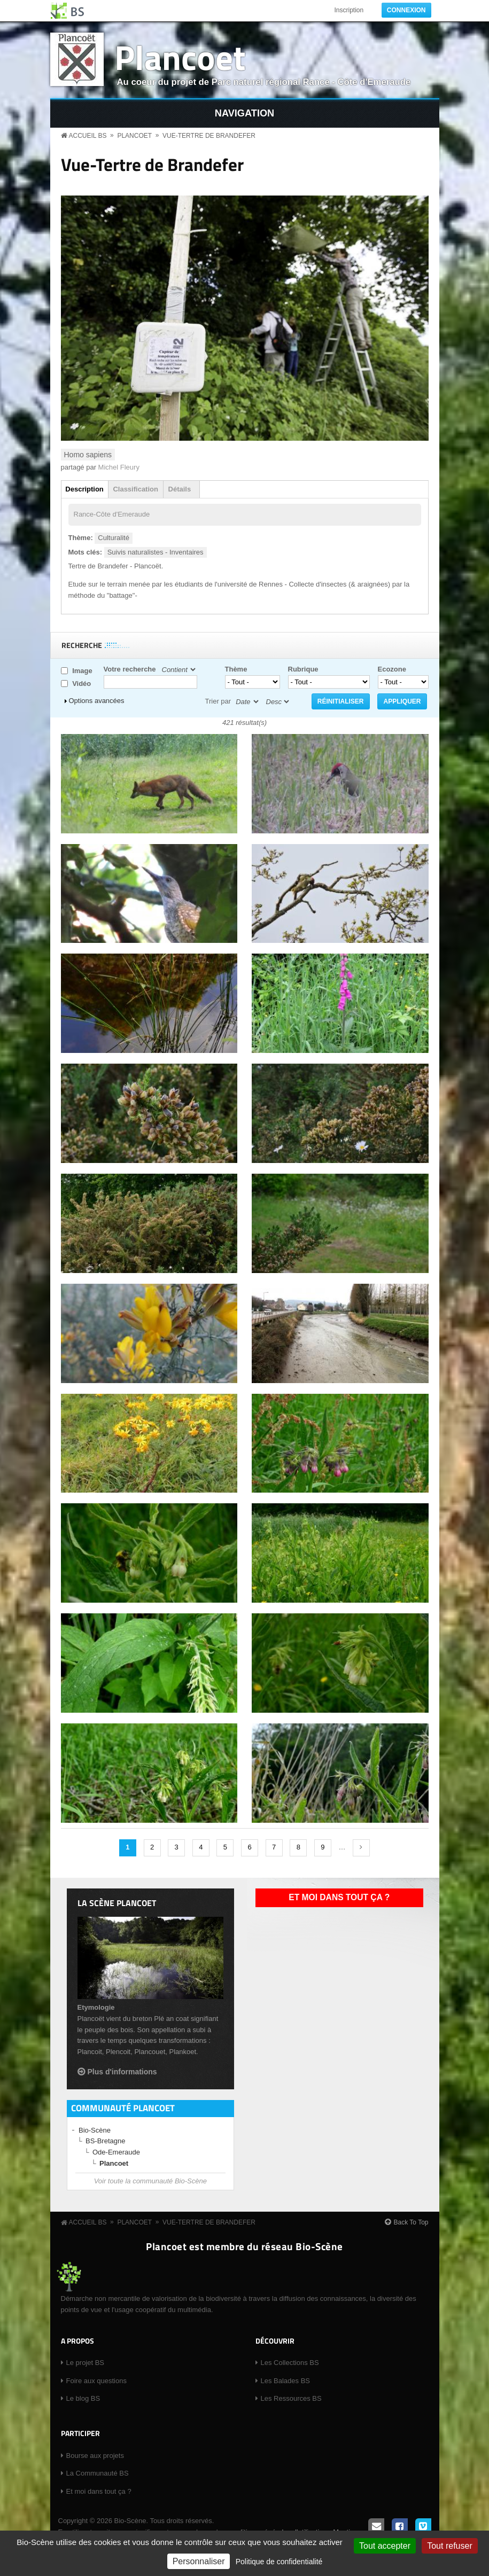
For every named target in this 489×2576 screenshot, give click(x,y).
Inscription (348, 10)
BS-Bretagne (105, 2141)
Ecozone (392, 669)
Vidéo (81, 684)
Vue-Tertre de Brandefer (208, 135)
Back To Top (411, 2222)
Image (82, 671)
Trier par (218, 701)
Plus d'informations (122, 2071)
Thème (236, 669)
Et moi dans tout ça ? (339, 1897)
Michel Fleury (118, 467)
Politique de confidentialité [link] (279, 2561)
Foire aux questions (96, 2381)
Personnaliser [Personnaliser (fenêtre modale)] (199, 2561)
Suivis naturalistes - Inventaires (155, 552)
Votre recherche (130, 669)
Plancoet (180, 56)
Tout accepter (384, 2545)
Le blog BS (83, 2398)
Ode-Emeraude (116, 2152)
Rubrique (303, 669)
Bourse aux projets (95, 2456)
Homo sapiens (88, 454)
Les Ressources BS (291, 2398)
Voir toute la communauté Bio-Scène (150, 2181)
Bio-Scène (95, 2130)
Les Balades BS (286, 2381)
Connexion (406, 10)
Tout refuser (449, 2545)
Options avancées (97, 701)
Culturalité (113, 538)
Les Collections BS (290, 2363)
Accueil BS (88, 135)
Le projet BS (85, 2363)
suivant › (361, 1847)
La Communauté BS (97, 2473)
